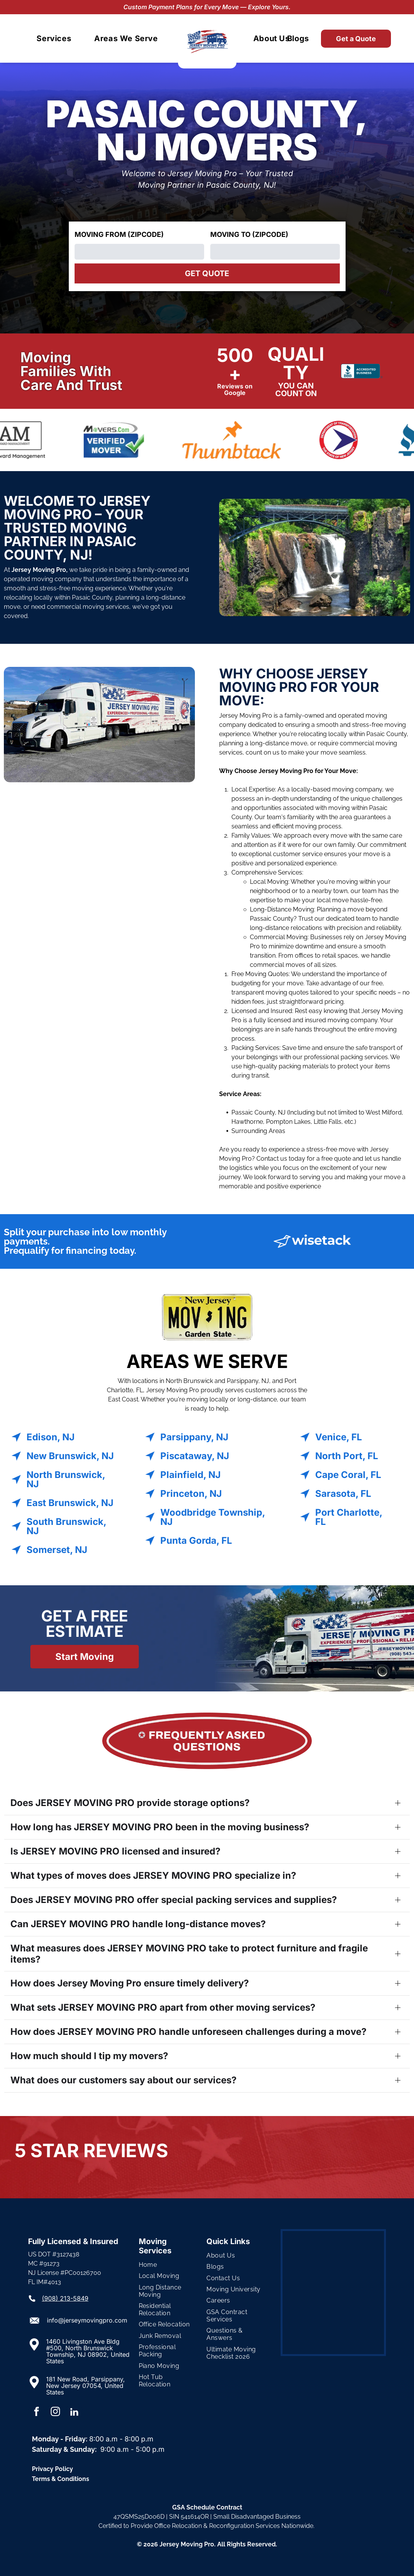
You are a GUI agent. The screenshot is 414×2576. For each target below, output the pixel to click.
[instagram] (55, 2412)
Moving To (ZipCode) (249, 234)
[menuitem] (54, 38)
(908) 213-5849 (65, 2298)
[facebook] (36, 2412)
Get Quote (207, 273)
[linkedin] (74, 2412)
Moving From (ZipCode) (119, 234)
